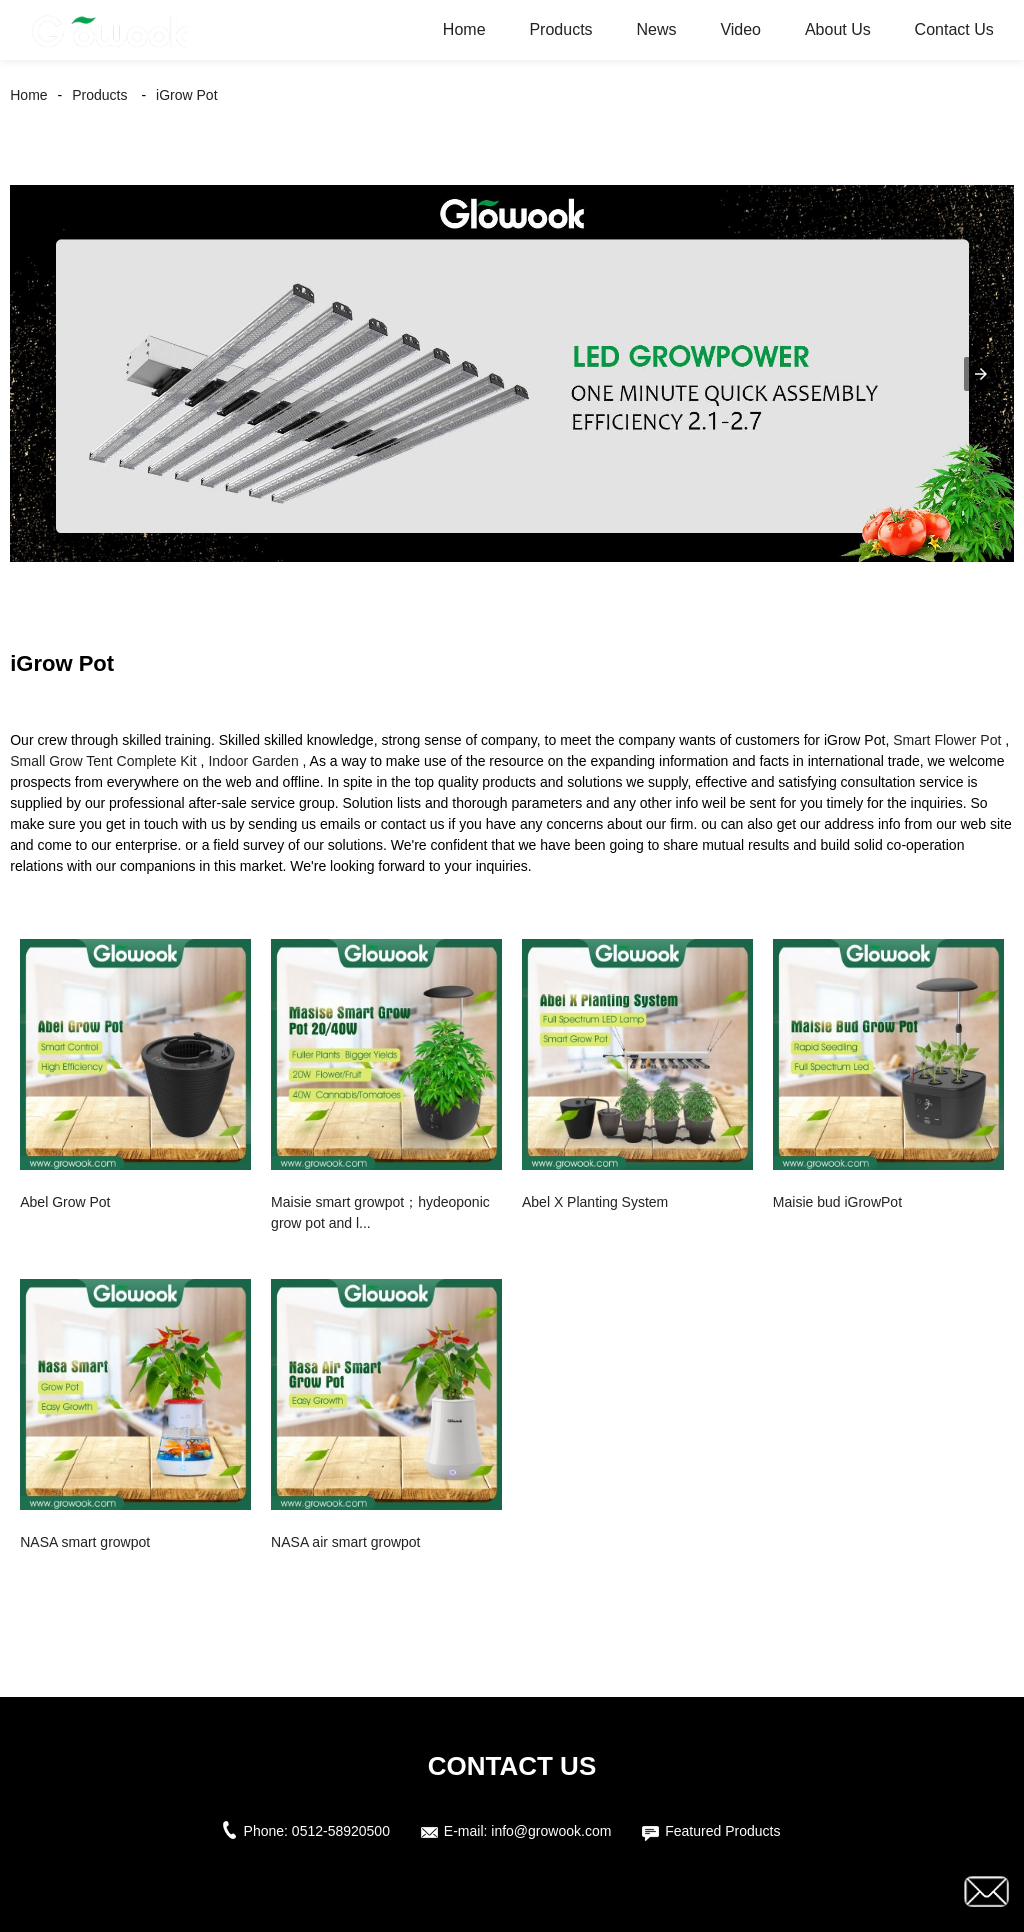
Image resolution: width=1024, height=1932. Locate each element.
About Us (838, 29)
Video (740, 29)
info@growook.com (551, 1831)
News (656, 29)
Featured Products (722, 1831)
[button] (981, 374)
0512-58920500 (341, 1831)
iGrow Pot (186, 95)
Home (464, 29)
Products (560, 29)
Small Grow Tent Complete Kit (103, 761)
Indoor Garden (253, 761)
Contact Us (954, 29)
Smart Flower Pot (947, 740)
